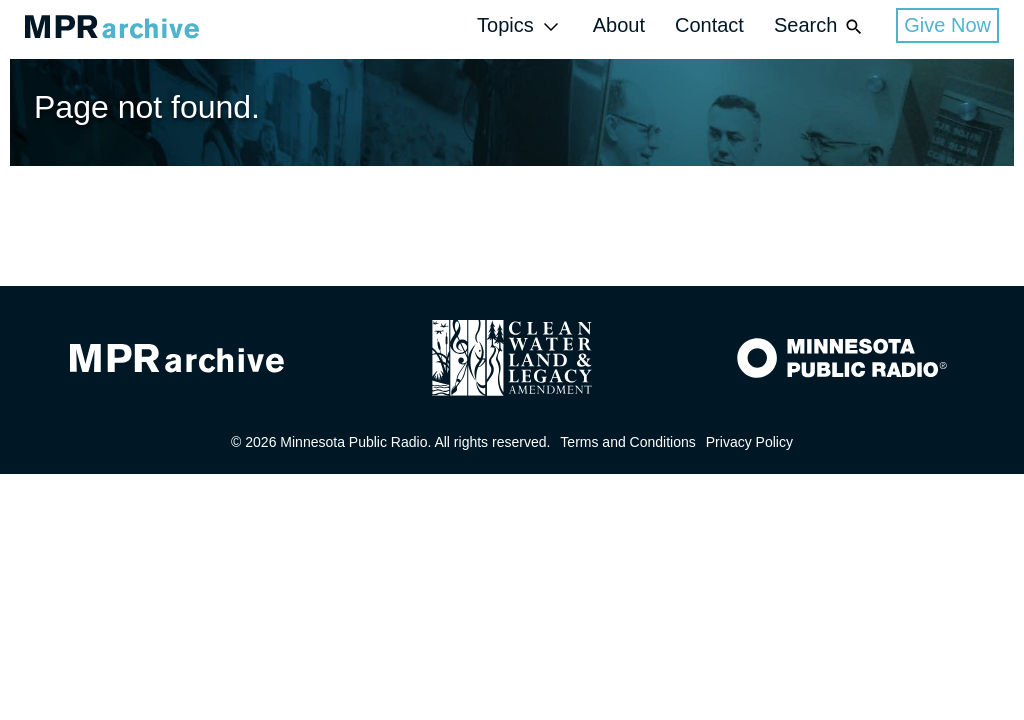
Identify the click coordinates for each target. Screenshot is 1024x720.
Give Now (947, 25)
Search (820, 26)
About (619, 25)
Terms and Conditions (627, 442)
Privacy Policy (749, 442)
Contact (709, 25)
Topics (520, 26)
